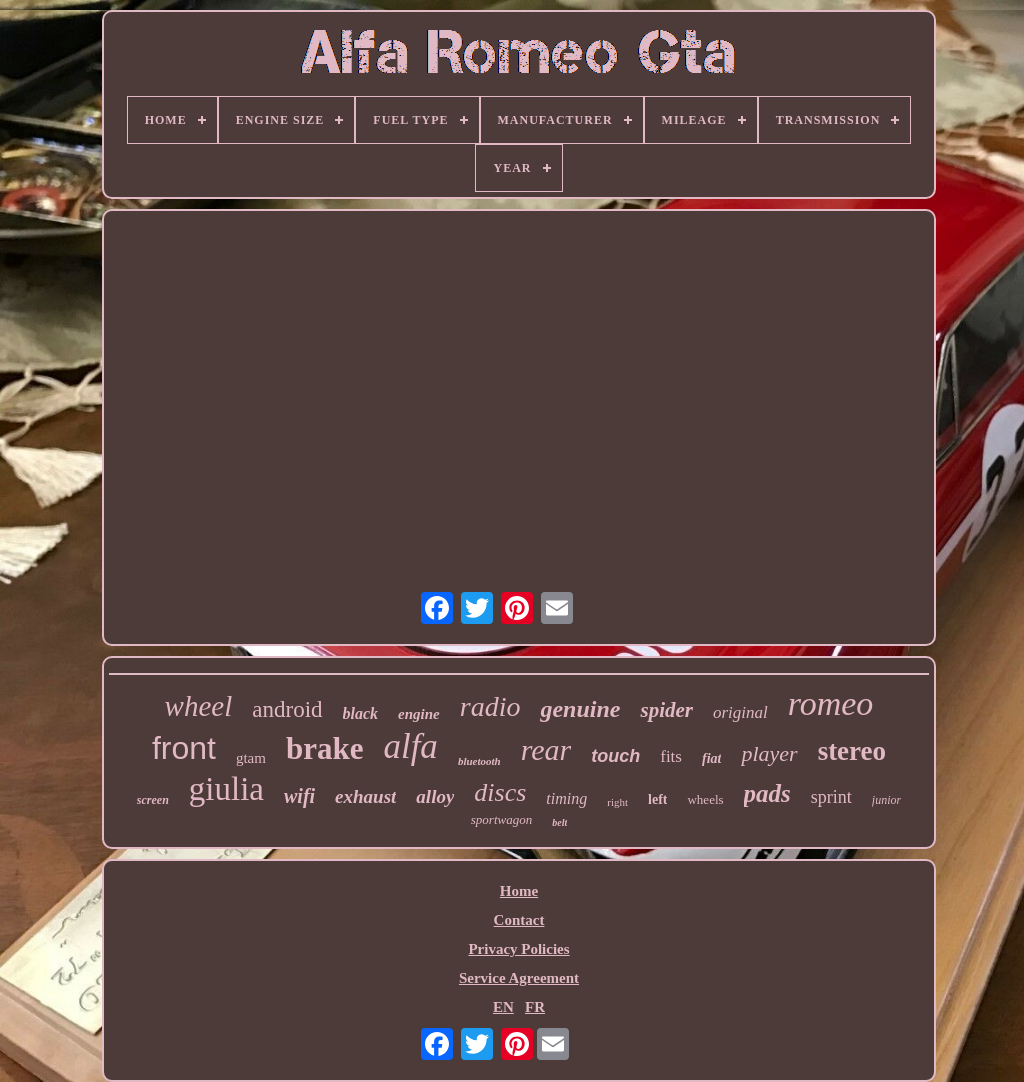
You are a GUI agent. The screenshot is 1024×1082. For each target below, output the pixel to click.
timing (566, 798)
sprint (831, 797)
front (184, 748)
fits (671, 756)
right (617, 802)
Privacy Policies (518, 949)
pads (767, 793)
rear (546, 749)
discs (500, 792)
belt (559, 822)
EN (503, 1007)
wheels (705, 799)
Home (519, 891)
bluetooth (479, 761)
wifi (299, 796)
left (657, 799)
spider (666, 710)
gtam (251, 758)
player (769, 753)
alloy (435, 796)
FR (535, 1007)
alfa (410, 746)
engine (419, 714)
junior (886, 800)
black (361, 713)
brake (325, 748)
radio (490, 706)
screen (153, 800)
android (287, 709)
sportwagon (501, 819)
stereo (852, 751)
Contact (519, 920)
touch (615, 756)
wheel (199, 706)
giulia (226, 789)
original (740, 712)
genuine (580, 709)
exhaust (365, 796)
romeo (831, 703)
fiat (711, 758)
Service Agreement (519, 978)
